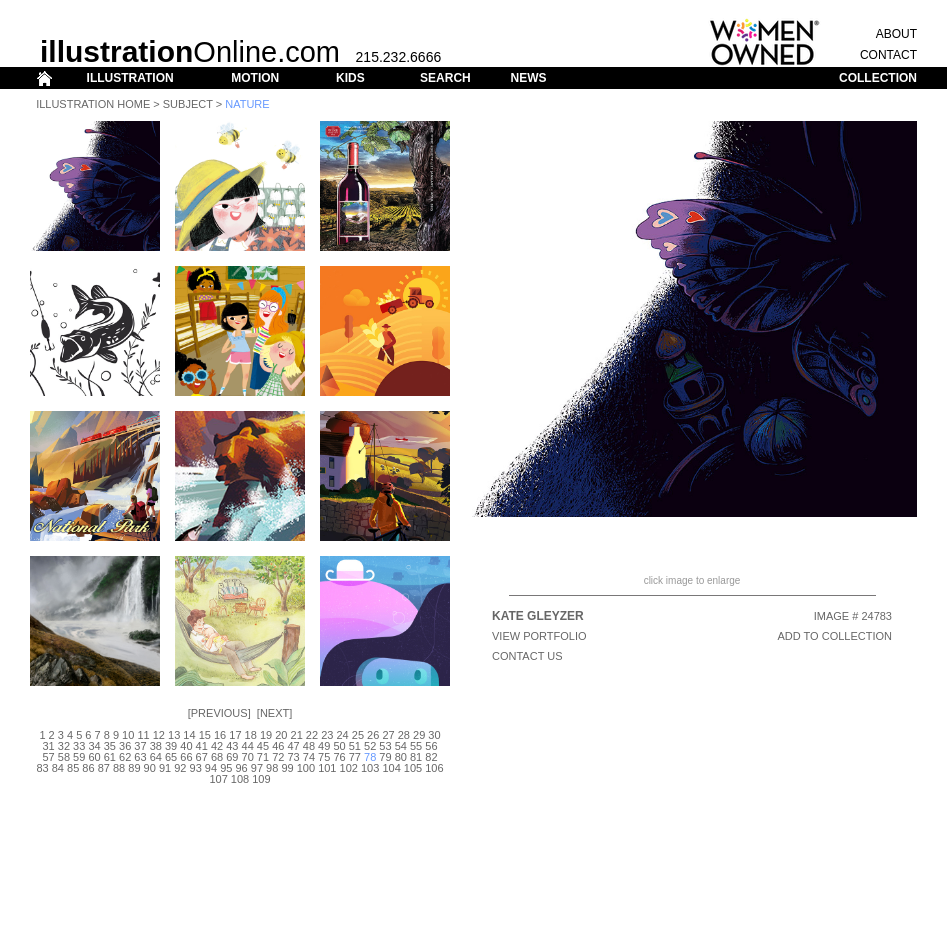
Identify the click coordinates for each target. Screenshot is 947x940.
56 (431, 746)
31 (48, 746)
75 (324, 757)
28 (404, 735)
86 (88, 768)
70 (248, 757)
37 (140, 746)
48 (309, 746)
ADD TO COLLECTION (834, 636)
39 (171, 746)
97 (257, 768)
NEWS (528, 78)
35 (110, 746)
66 (186, 757)
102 (349, 768)
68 (217, 757)
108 (240, 779)
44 (248, 746)
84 (58, 768)
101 (327, 768)
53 (385, 746)
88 (119, 768)
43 (232, 746)
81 (416, 757)
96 (241, 768)
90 (150, 768)
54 (401, 746)
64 (156, 757)
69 (232, 757)
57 (48, 757)
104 (391, 768)
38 (156, 746)
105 (413, 768)
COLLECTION (878, 78)
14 (189, 735)
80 (401, 757)
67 (202, 757)
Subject (188, 104)
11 (143, 735)
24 (342, 735)
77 (355, 757)
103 (370, 768)
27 (388, 735)
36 (125, 746)
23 (327, 735)
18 (251, 735)
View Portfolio (539, 636)
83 (42, 768)
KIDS (350, 78)
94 (211, 768)
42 (217, 746)
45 (263, 746)
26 (373, 735)
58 (64, 757)
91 (165, 768)
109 (261, 779)
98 (272, 768)
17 (235, 735)
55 (416, 746)
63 (140, 757)
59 (79, 757)
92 (180, 768)
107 (218, 779)
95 (226, 768)
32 (64, 746)
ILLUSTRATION (130, 78)
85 (73, 768)
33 (79, 746)
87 (104, 768)
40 (186, 746)
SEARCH (445, 78)
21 (297, 735)
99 (287, 768)
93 (196, 768)
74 (309, 757)
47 (293, 746)
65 (171, 757)
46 (278, 746)
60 (94, 757)
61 (110, 757)
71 (263, 757)
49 (324, 746)
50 (339, 746)
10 (128, 735)
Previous (219, 713)
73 (293, 757)
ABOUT (896, 34)
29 (419, 735)
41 (202, 746)
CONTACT (888, 55)
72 (278, 757)
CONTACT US (527, 656)
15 (205, 735)
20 (281, 735)
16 (220, 735)
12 (159, 735)
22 (312, 735)
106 (434, 768)
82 (431, 757)
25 (358, 735)
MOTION (255, 78)
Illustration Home (93, 104)
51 (355, 746)
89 (134, 768)
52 (370, 746)
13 (174, 735)
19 (266, 735)
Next (274, 713)
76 (339, 757)
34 (94, 746)
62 (125, 757)
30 (434, 735)
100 (306, 768)
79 (385, 757)
